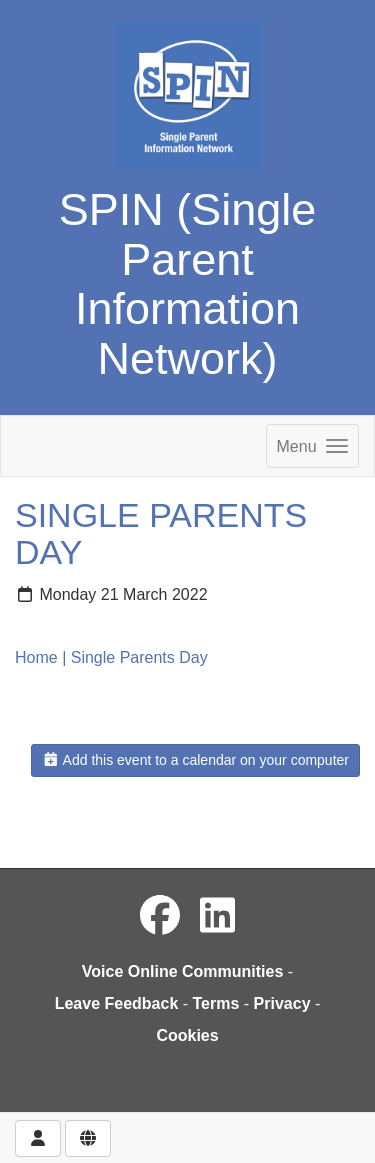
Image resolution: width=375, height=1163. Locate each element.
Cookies (187, 1035)
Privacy (282, 1003)
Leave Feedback (117, 1003)
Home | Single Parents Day (111, 657)
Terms (216, 1003)
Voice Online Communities (183, 971)
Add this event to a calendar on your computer (195, 760)
